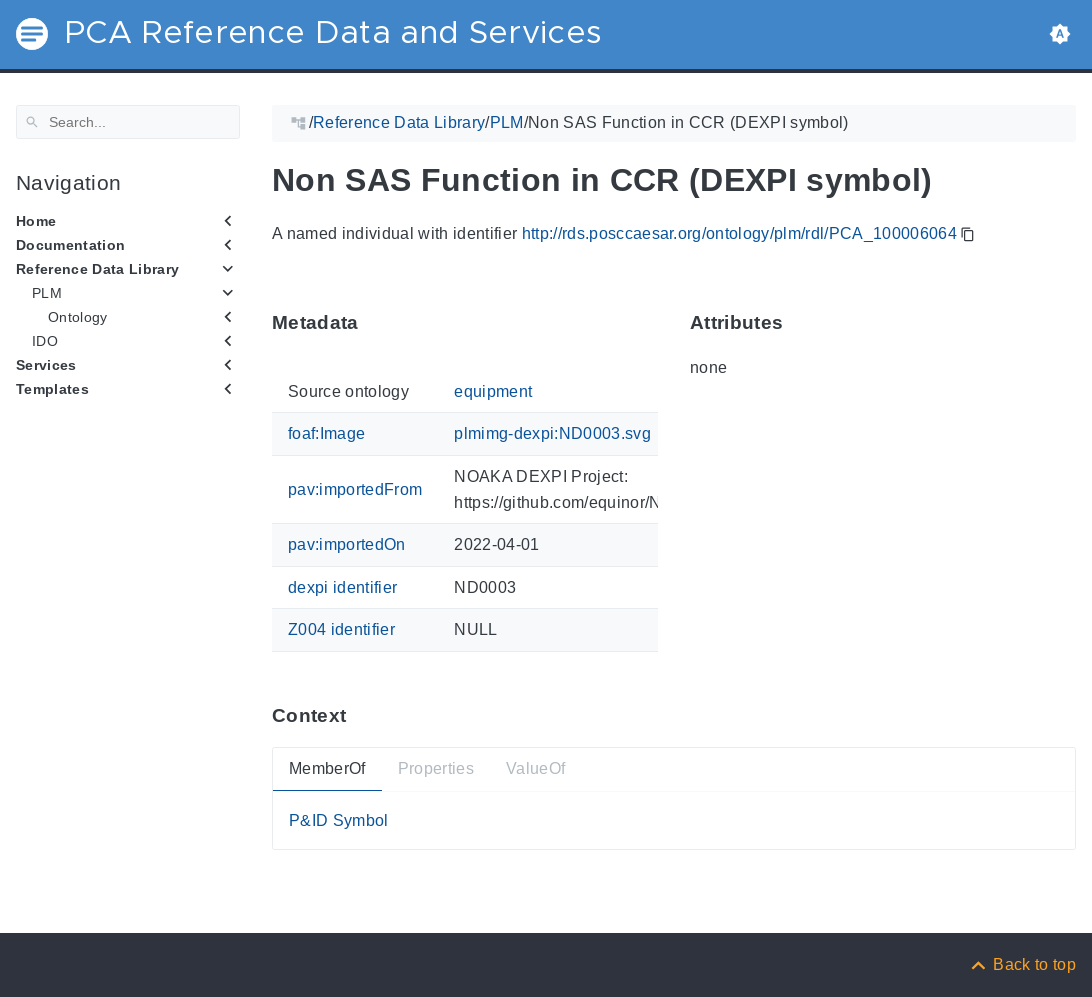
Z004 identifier (341, 629)
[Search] (128, 122)
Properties (436, 768)
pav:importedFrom (355, 489)
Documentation (70, 245)
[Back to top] (1022, 964)
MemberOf (327, 768)
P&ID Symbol (339, 819)
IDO (45, 341)
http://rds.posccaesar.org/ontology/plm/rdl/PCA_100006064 (739, 233)
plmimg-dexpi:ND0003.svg (552, 433)
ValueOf (535, 768)
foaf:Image (326, 433)
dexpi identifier (342, 586)
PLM (47, 293)
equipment (493, 391)
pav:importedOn (347, 544)
